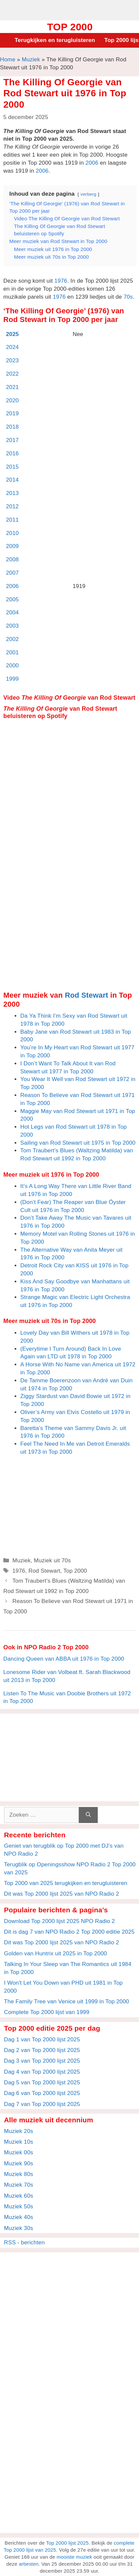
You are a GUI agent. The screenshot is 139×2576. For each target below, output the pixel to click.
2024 (12, 347)
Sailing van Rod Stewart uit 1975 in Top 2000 (77, 1143)
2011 (12, 520)
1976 (60, 281)
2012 (12, 506)
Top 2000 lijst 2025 (67, 2543)
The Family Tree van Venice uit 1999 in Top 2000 (66, 2001)
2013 (12, 493)
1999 (12, 679)
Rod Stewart (86, 995)
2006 (91, 163)
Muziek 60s (18, 2196)
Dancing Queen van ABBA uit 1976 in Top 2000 (63, 1659)
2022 (12, 374)
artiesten (29, 2564)
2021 (12, 387)
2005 (12, 599)
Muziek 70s (18, 2185)
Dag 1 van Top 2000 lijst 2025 (42, 2039)
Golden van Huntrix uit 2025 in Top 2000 (55, 1953)
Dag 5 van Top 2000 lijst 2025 (42, 2082)
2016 (12, 453)
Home (7, 59)
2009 (12, 546)
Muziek (31, 59)
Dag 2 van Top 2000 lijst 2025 (42, 2050)
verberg (88, 194)
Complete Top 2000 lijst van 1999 (46, 2012)
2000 (12, 665)
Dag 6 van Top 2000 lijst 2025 (42, 2093)
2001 (12, 652)
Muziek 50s (18, 2206)
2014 (12, 480)
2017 (12, 440)
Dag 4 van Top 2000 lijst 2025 (42, 2072)
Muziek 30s (18, 2228)
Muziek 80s (18, 2174)
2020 (12, 400)
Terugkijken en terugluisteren (55, 40)
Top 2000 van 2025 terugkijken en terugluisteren (65, 1883)
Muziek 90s (18, 2163)
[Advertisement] (69, 9)
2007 (12, 573)
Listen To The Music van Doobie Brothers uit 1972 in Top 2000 (67, 1697)
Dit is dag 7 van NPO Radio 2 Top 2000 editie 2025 (69, 1932)
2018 (12, 427)
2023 (12, 360)
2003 (12, 626)
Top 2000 (69, 26)
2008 (12, 559)
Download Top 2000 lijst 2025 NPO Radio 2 (59, 1921)
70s (128, 297)
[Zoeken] (88, 1815)
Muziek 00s (18, 2152)
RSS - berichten (24, 2242)
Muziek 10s (18, 2142)
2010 (12, 533)
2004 (12, 612)
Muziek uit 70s (52, 1560)
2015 (12, 467)
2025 (12, 334)
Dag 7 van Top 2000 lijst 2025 (42, 2104)
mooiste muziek (74, 2557)
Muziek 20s (18, 2131)
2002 (12, 639)
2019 (12, 413)
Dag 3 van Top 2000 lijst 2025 (42, 2061)
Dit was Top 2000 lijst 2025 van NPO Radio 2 (61, 1894)
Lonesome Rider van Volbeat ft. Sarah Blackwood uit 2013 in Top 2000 (66, 1676)
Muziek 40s (18, 2217)
